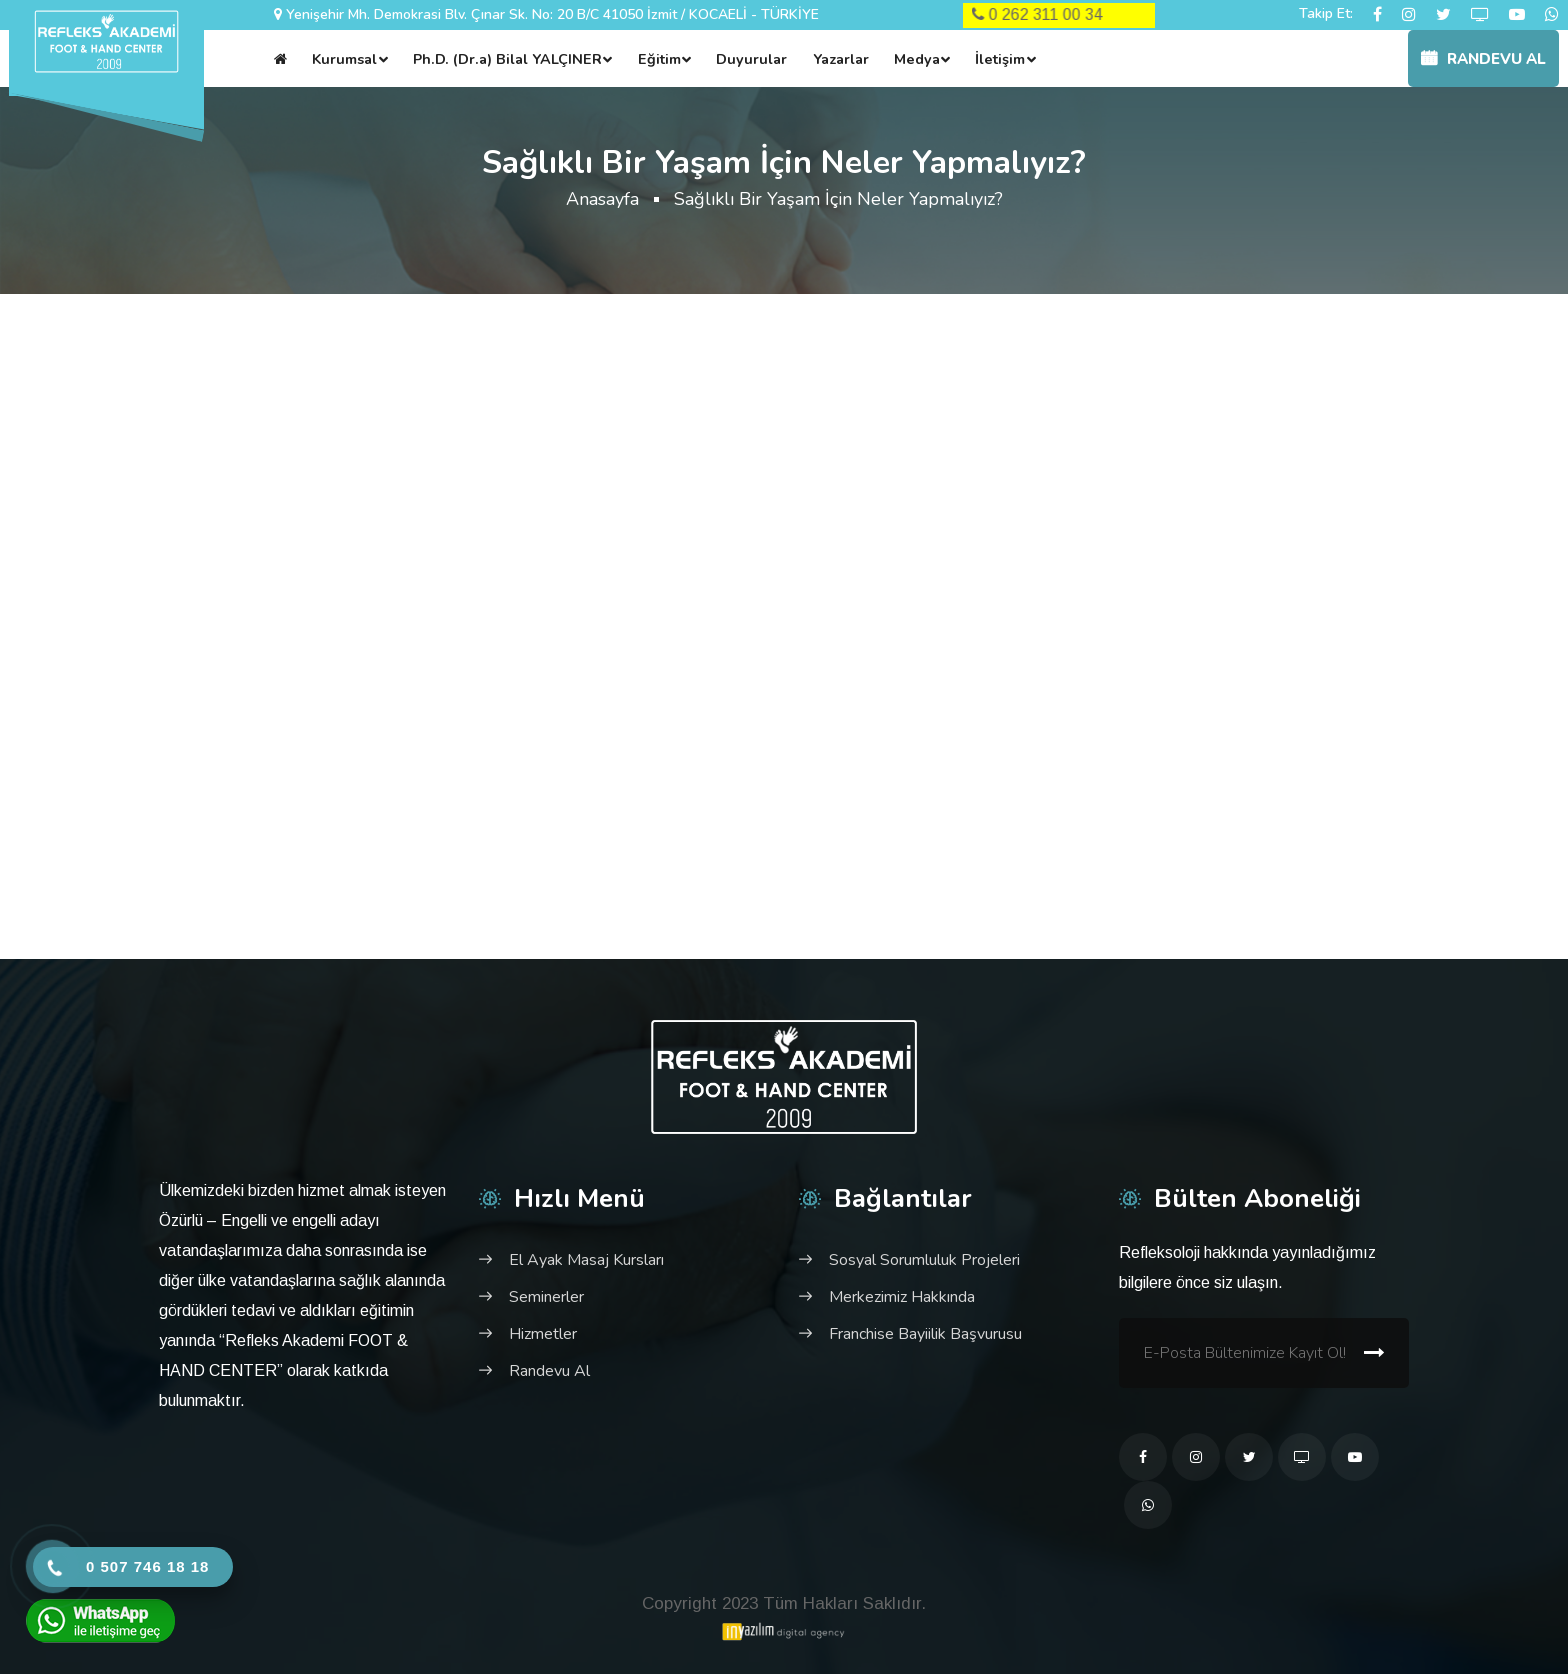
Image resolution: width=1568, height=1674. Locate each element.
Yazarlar (841, 59)
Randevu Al (1483, 59)
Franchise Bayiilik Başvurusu (925, 1334)
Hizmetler (543, 1334)
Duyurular (751, 59)
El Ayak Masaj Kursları (586, 1260)
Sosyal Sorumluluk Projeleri (924, 1260)
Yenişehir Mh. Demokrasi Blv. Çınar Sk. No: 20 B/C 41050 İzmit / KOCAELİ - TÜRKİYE (552, 14)
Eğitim (659, 59)
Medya (917, 59)
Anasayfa (602, 199)
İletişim (1000, 59)
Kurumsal (344, 59)
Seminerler (546, 1297)
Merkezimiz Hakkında (902, 1297)
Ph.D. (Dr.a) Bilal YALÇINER (507, 59)
